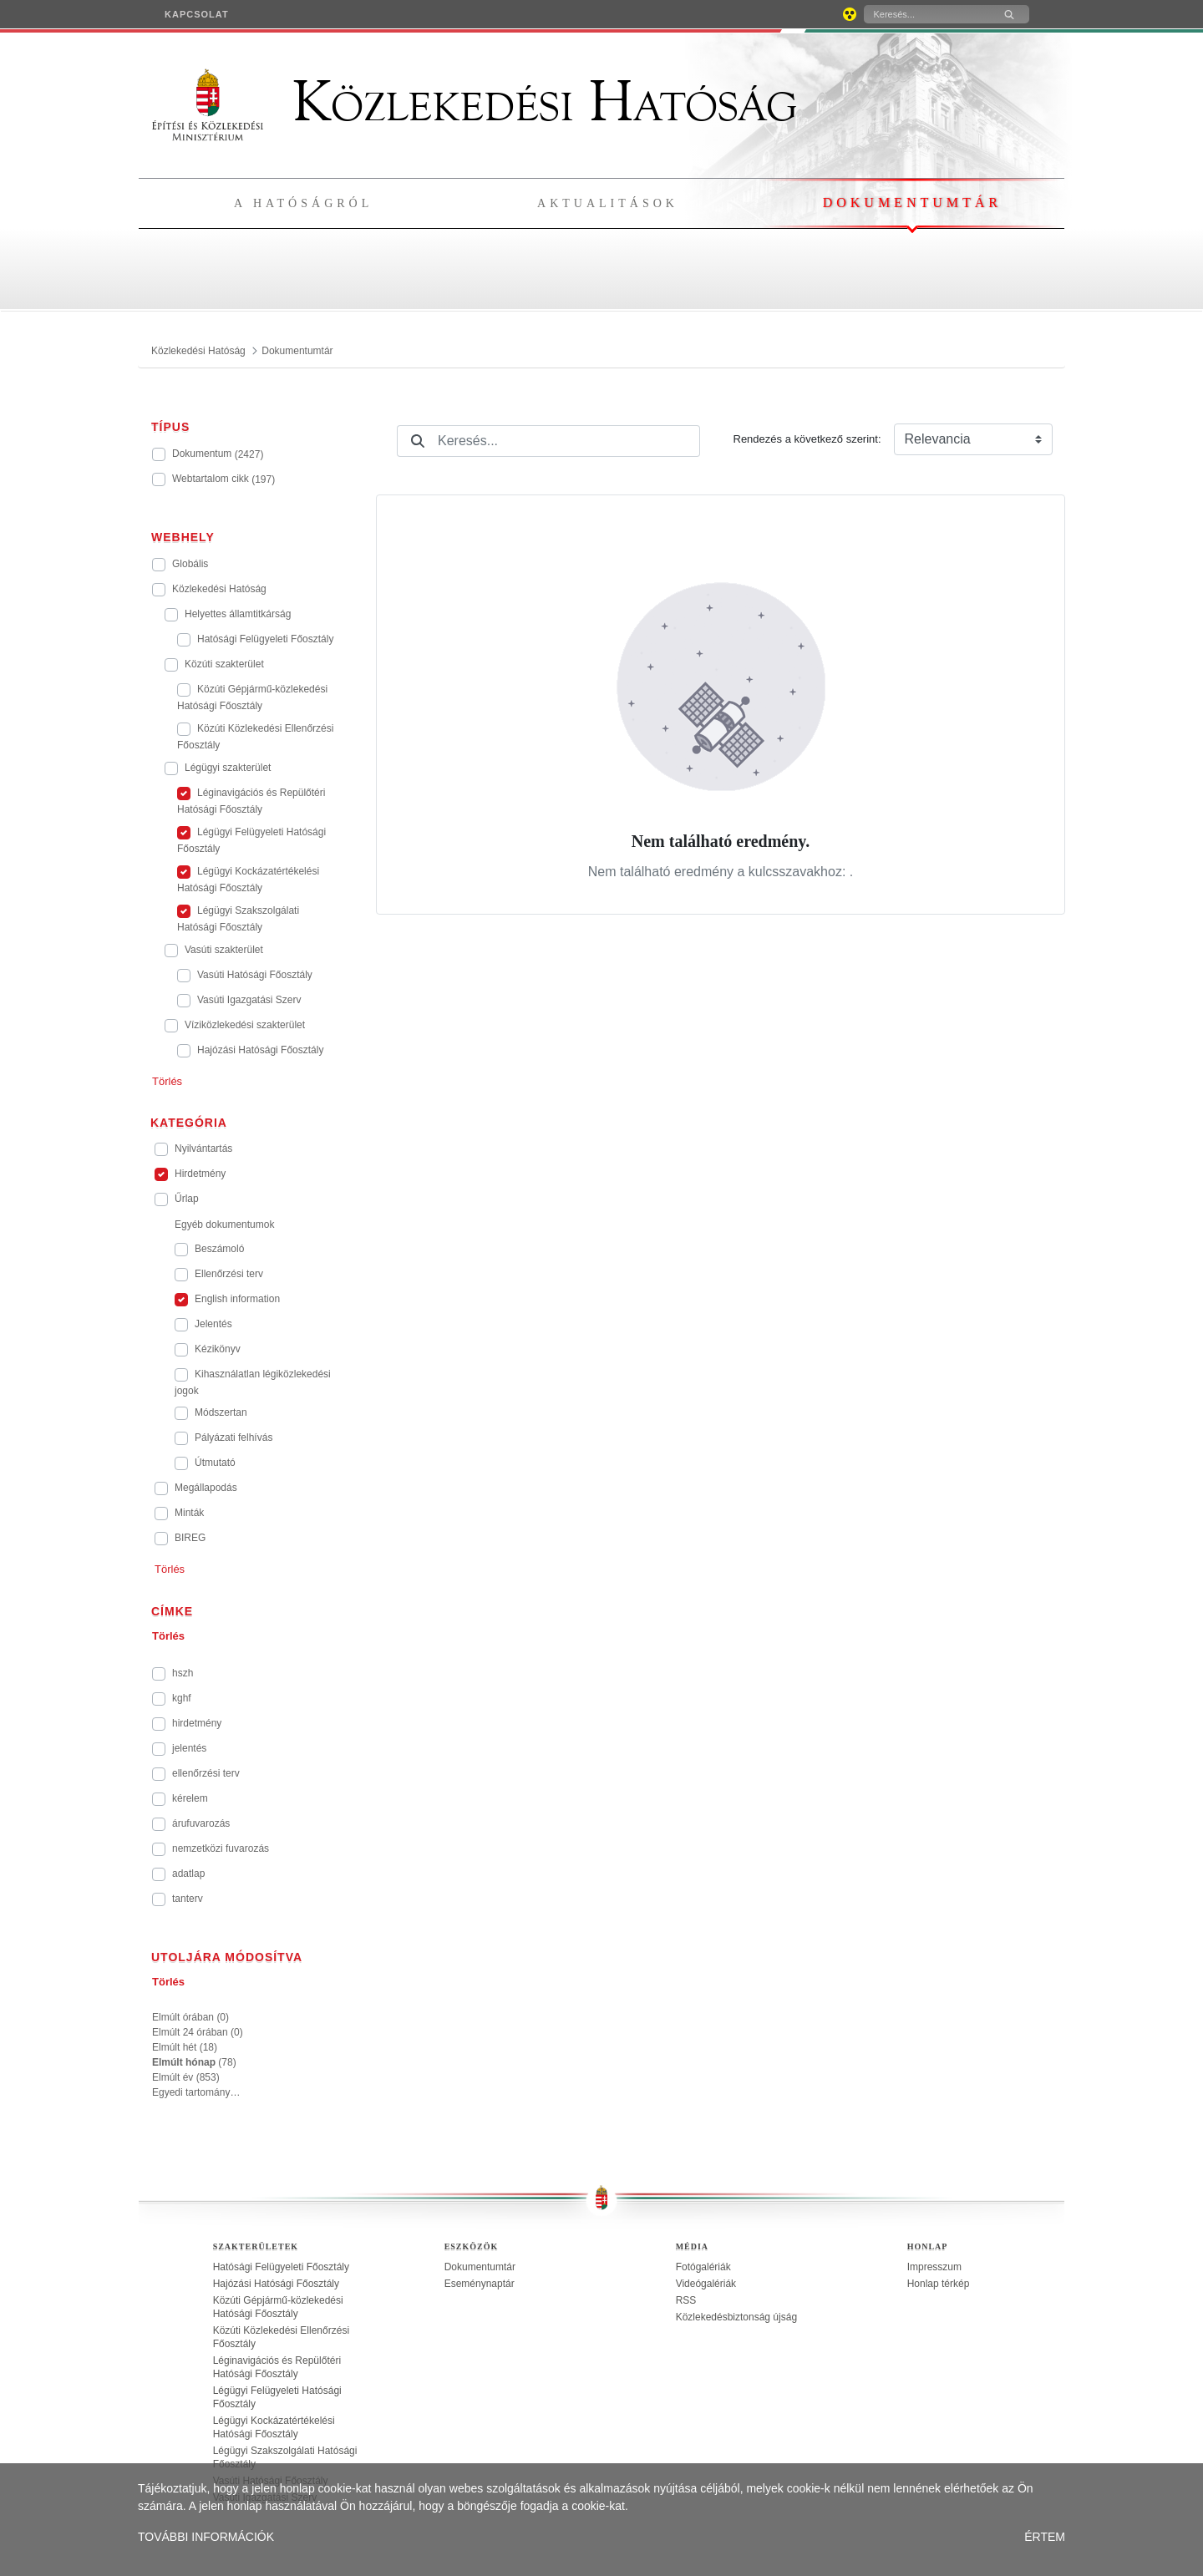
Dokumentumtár (912, 202)
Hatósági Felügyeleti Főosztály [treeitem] (281, 2267)
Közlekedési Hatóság (474, 102)
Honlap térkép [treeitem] (938, 2283)
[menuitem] (196, 14)
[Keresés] (926, 14)
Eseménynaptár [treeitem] (479, 2283)
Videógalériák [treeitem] (706, 2283)
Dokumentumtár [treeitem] (479, 2267)
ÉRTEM (1044, 2536)
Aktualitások (607, 203)
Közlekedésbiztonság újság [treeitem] (736, 2317)
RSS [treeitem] (686, 2300)
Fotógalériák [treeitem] (703, 2267)
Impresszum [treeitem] (934, 2267)
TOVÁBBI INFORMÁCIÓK (206, 2536)
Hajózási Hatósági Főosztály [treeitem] (276, 2283)
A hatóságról (303, 203)
